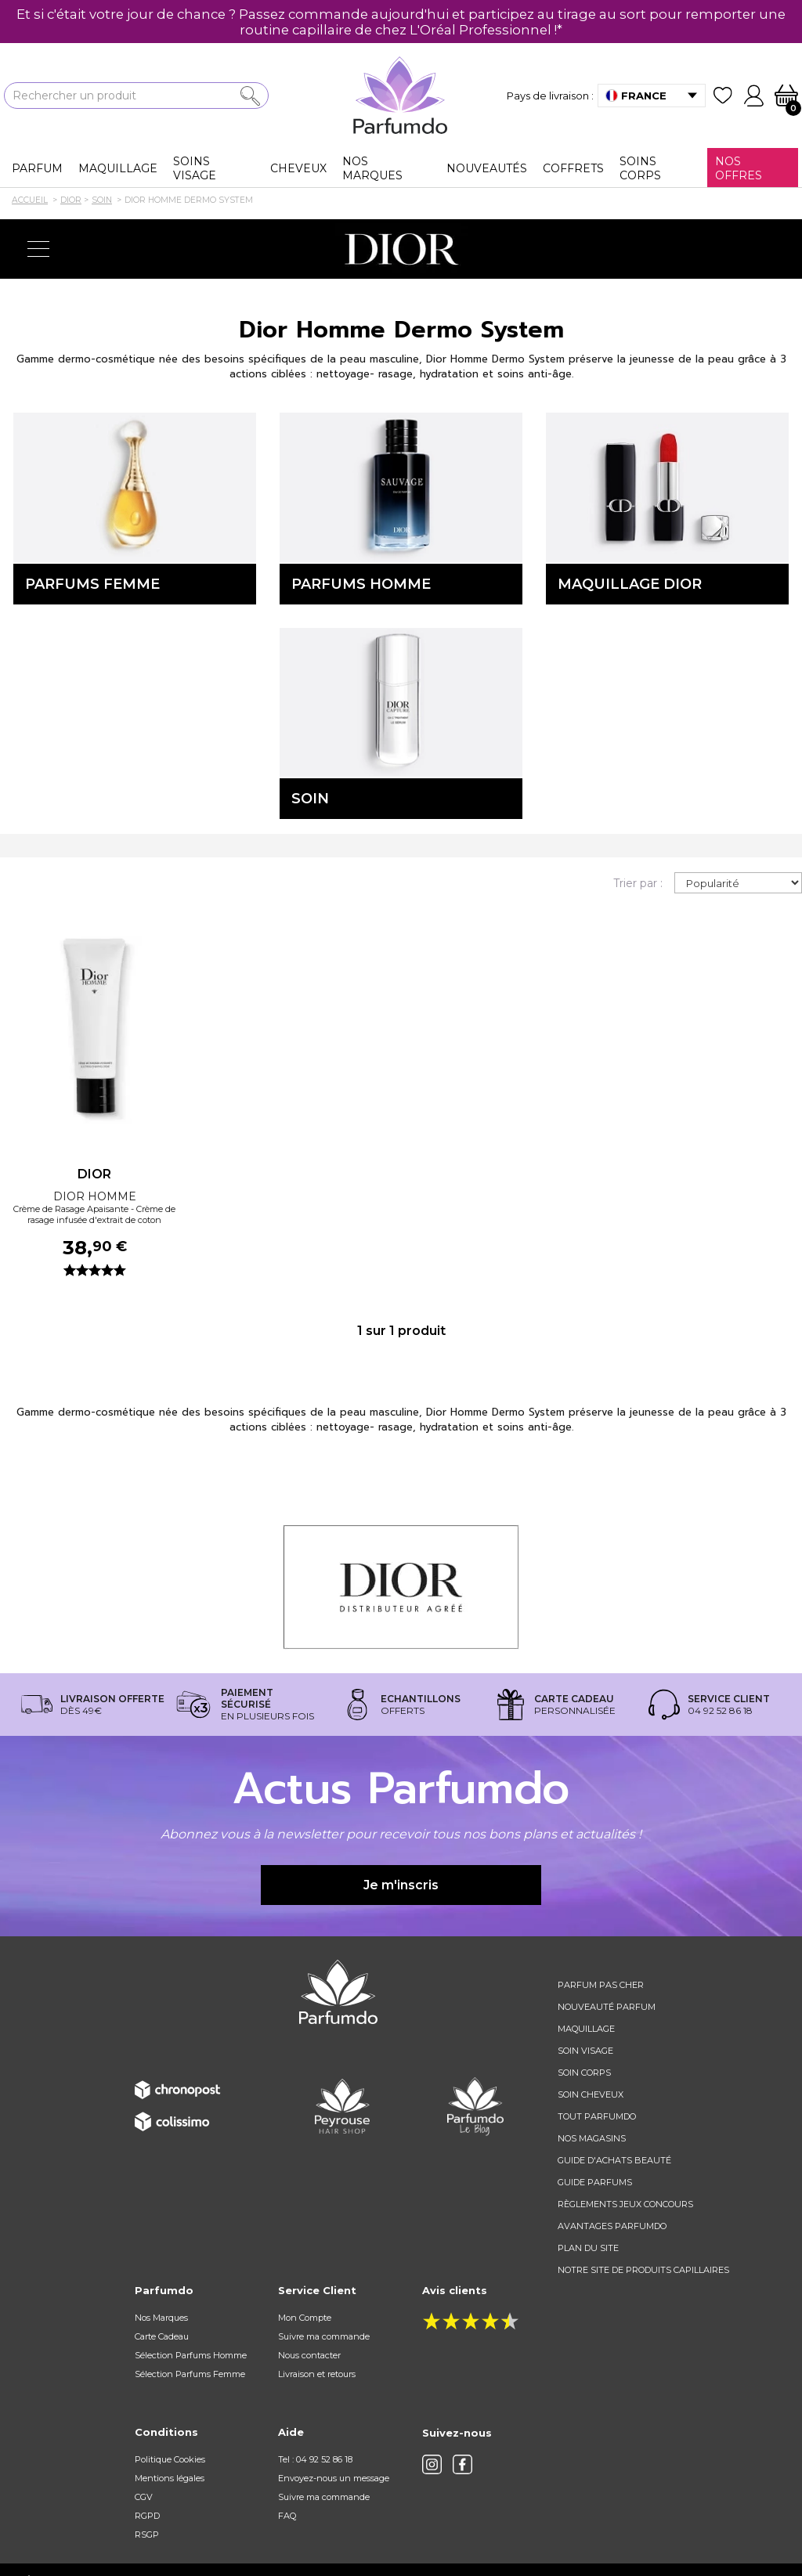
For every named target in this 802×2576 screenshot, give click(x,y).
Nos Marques (161, 2317)
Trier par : (638, 883)
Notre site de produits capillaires (643, 2269)
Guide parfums (595, 2182)
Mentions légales (169, 2478)
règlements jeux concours (625, 2204)
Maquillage (586, 2028)
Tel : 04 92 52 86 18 (315, 2459)
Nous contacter (309, 2355)
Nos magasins (592, 2138)
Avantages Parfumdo (612, 2226)
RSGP (147, 2534)
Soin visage (585, 2050)
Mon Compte (304, 2317)
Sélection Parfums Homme (191, 2355)
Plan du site (588, 2247)
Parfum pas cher (601, 1984)
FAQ (287, 2515)
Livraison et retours (317, 2374)
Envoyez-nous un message (333, 2478)
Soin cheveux (590, 2094)
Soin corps (584, 2072)
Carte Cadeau (162, 2336)
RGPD (147, 2515)
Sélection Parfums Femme (190, 2374)
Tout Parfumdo (597, 2116)
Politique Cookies (170, 2459)
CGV (144, 2496)
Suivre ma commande (324, 2336)
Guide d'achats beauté (614, 2160)
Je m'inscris (401, 1885)
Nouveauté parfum (607, 2006)
